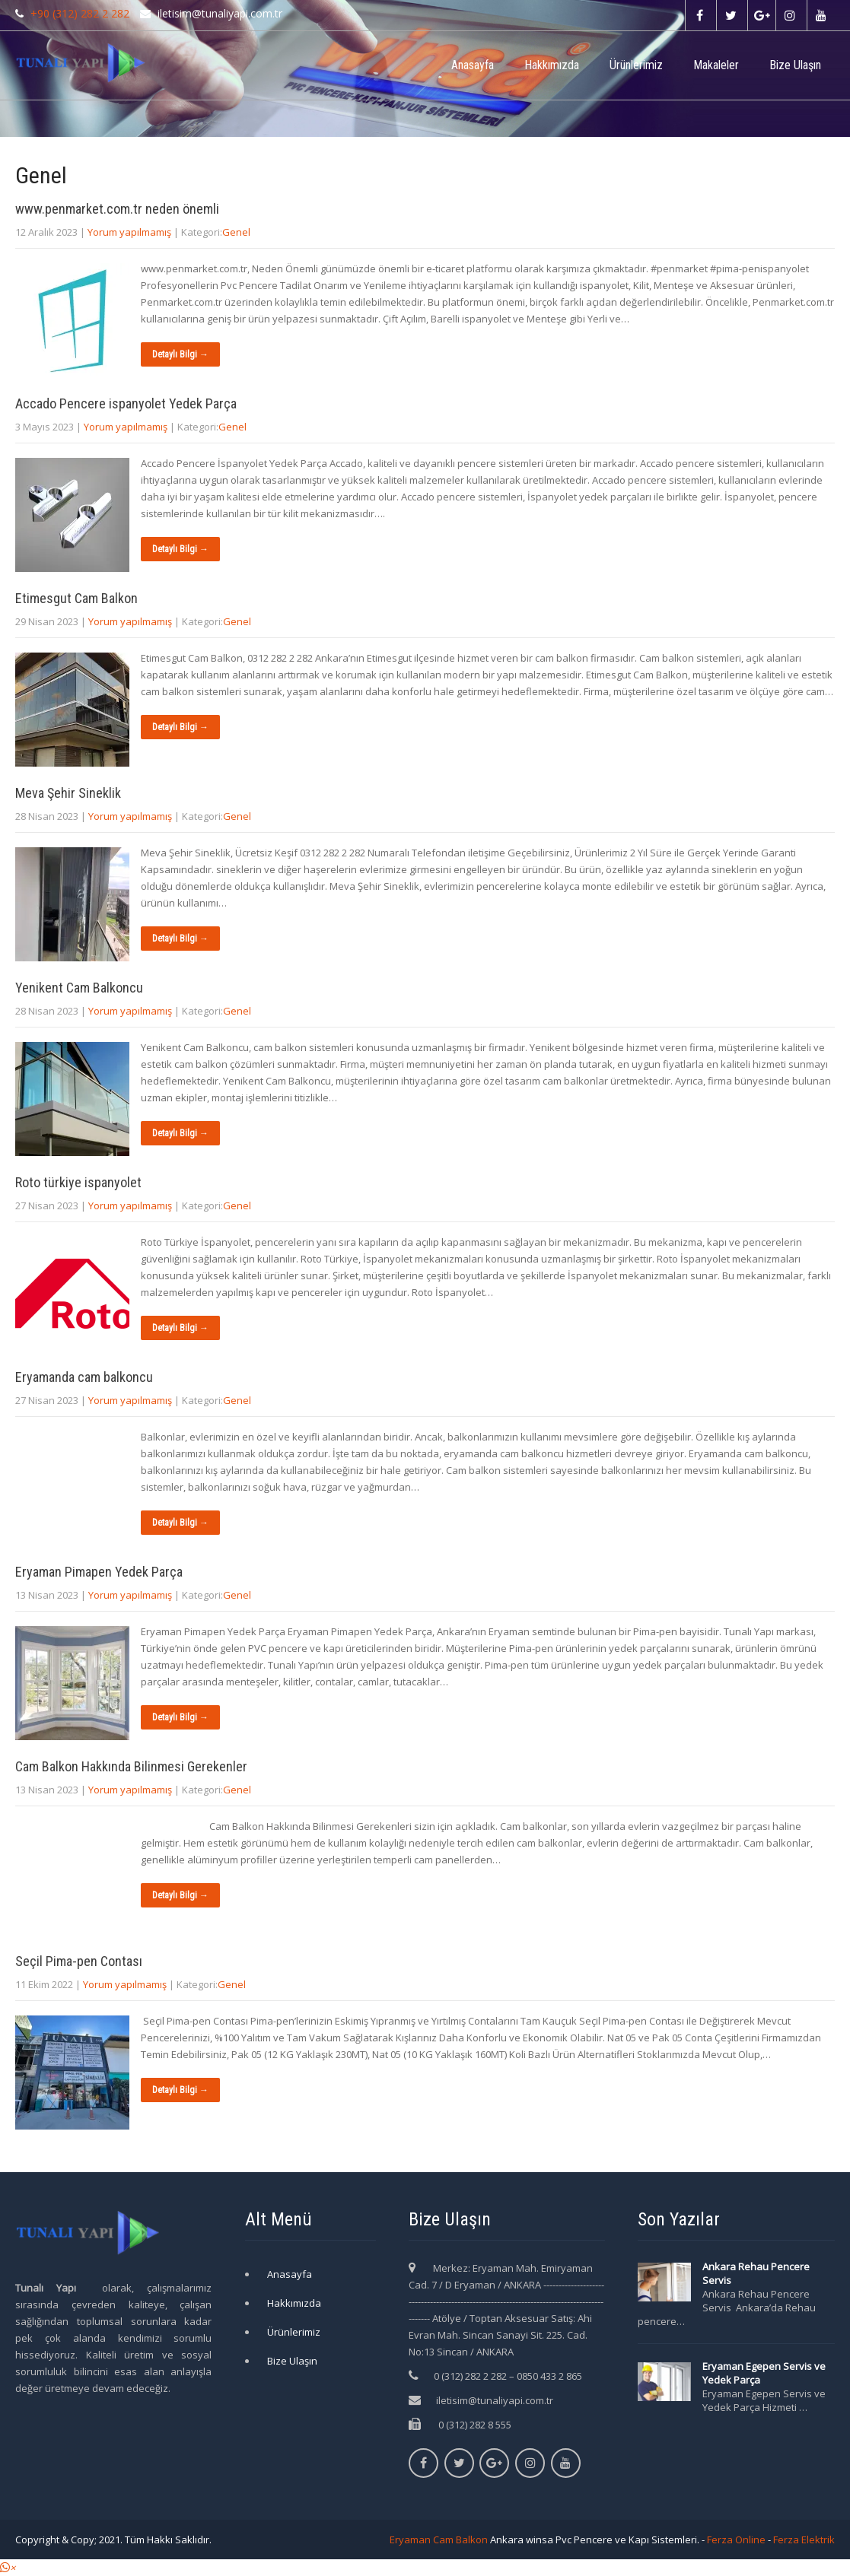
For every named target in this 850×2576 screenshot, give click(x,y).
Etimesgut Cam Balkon (76, 598)
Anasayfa (472, 65)
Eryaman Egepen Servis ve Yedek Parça (764, 2373)
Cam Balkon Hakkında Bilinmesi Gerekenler (131, 1766)
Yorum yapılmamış (129, 232)
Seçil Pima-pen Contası (78, 1961)
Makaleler (716, 65)
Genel (236, 232)
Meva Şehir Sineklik (68, 793)
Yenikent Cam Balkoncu (79, 988)
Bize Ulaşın (795, 65)
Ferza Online (736, 2539)
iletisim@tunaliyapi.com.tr (494, 2400)
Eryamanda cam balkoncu (84, 1377)
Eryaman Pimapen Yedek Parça (99, 1572)
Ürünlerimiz (636, 65)
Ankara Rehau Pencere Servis (756, 2273)
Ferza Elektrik (804, 2539)
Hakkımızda (551, 65)
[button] (7, 2567)
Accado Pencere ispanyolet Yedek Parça (126, 403)
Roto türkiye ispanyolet (78, 1182)
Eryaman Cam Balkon (439, 2539)
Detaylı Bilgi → (180, 354)
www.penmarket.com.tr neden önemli (117, 209)
